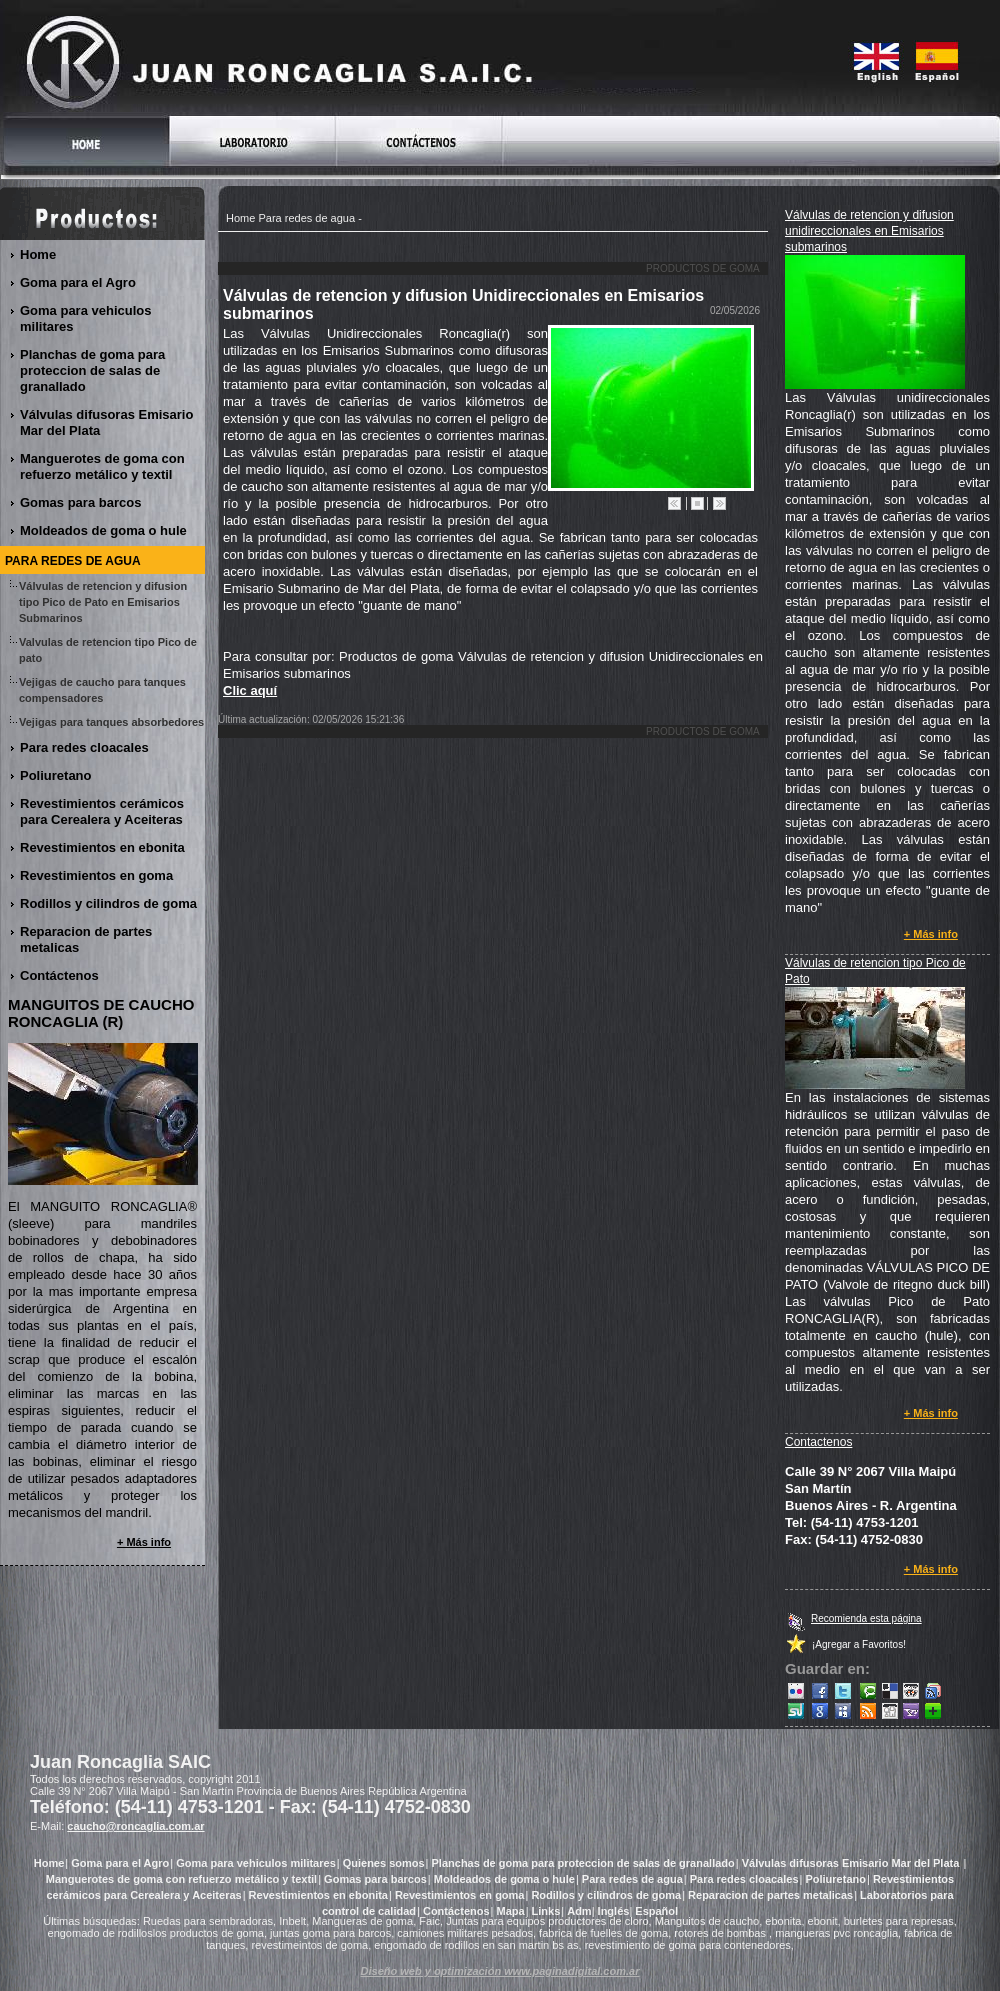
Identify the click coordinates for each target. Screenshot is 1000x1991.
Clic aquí (250, 690)
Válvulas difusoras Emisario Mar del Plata (106, 422)
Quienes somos (384, 1863)
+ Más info (931, 934)
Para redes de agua (306, 218)
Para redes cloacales (85, 747)
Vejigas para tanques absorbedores (111, 723)
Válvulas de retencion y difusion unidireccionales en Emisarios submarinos (869, 231)
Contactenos (818, 1442)
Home (240, 218)
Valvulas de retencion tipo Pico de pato (108, 650)
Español (656, 1911)
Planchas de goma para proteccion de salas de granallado (92, 370)
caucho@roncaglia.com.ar (135, 1826)
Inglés (614, 1911)
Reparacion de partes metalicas (86, 939)
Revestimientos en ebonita (103, 847)
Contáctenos (60, 975)
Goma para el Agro (78, 282)
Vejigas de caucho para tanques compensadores (102, 690)
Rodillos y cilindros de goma (109, 903)
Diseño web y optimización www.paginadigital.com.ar (500, 1971)
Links (546, 1911)
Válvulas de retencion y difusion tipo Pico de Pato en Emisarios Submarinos (103, 602)
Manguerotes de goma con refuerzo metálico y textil (102, 466)
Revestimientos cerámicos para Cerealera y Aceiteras (102, 811)
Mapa (511, 1911)
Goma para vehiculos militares (86, 318)
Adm (579, 1911)
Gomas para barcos (81, 502)
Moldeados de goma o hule (104, 530)
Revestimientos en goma (97, 875)
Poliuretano (56, 775)
